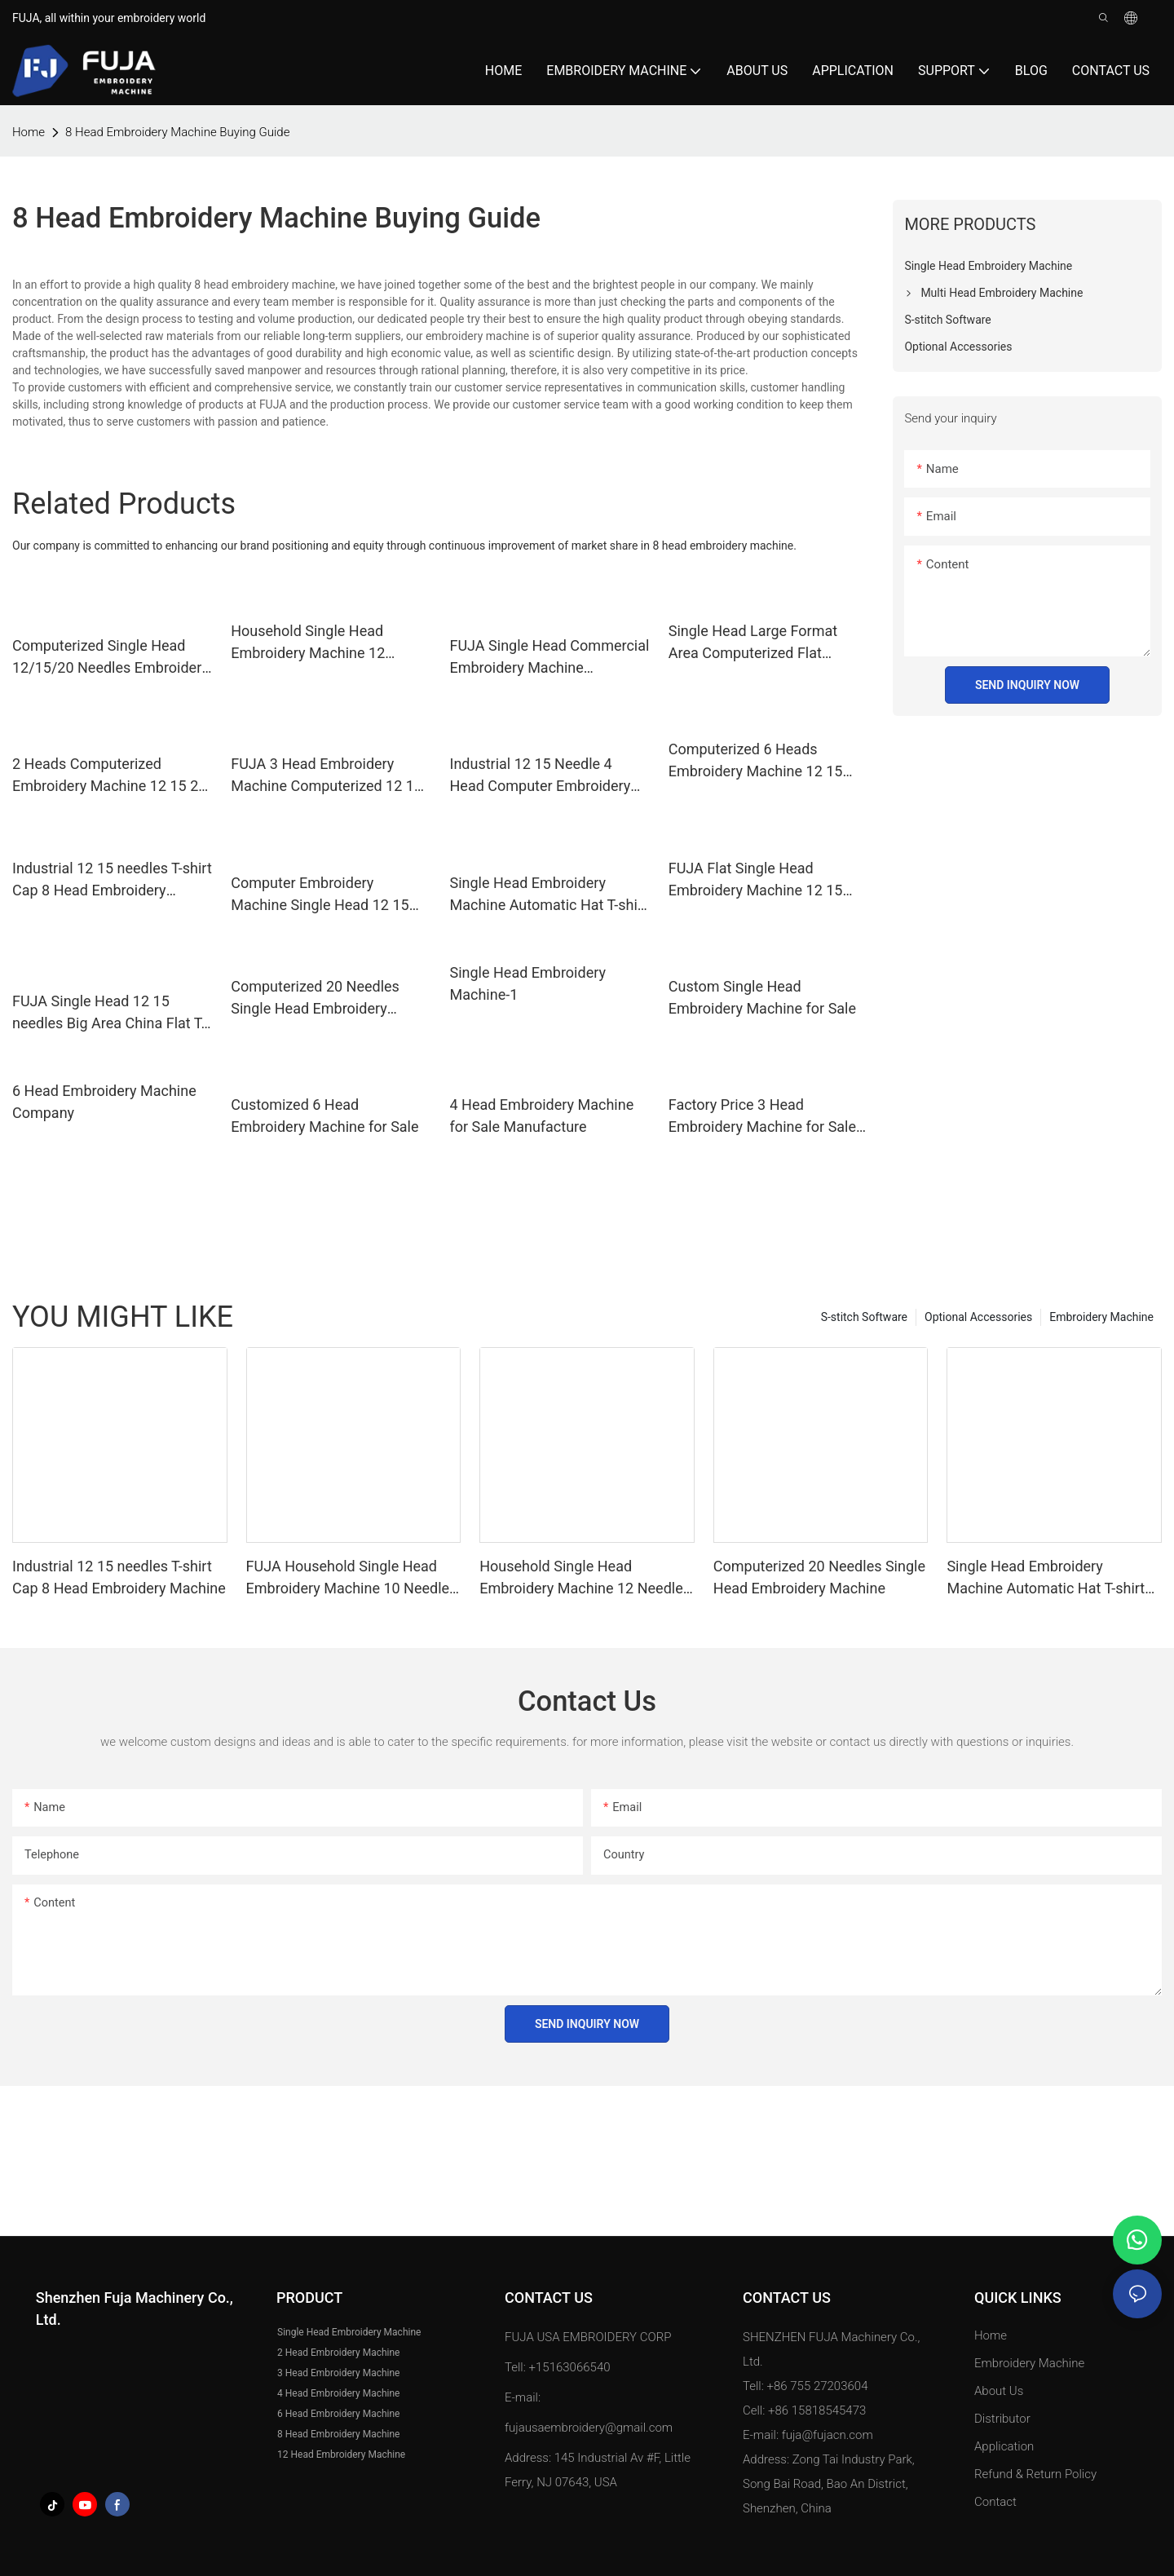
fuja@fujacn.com (827, 2435)
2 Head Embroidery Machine (338, 2352)
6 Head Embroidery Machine (338, 2413)
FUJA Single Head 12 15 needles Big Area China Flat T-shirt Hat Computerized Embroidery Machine (108, 1013)
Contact (995, 2501)
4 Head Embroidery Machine (338, 2393)
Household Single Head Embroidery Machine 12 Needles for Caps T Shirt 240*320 (310, 643)
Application (1005, 2446)
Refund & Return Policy (1035, 2474)
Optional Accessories (978, 1316)
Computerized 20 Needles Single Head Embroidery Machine (315, 998)
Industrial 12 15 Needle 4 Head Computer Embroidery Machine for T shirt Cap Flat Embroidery (540, 776)
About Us (998, 2391)
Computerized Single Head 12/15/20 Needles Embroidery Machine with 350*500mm (110, 657)
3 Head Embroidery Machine (338, 2373)
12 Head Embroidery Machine (341, 2454)
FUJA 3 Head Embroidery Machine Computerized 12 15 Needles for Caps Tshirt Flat (326, 776)
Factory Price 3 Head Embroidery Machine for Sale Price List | (762, 1117)
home (28, 132)
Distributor (1002, 2418)
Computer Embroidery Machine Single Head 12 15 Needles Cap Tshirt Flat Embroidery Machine (319, 895)
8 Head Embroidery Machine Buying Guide (177, 132)
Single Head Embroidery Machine (349, 2332)
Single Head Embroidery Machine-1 (528, 983)
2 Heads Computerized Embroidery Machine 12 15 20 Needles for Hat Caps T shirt (109, 776)
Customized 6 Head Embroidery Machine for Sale (324, 1115)
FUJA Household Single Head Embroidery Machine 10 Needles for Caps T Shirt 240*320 (351, 1578)
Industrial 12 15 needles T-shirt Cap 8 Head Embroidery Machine (112, 880)
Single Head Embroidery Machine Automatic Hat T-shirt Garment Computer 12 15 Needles (549, 895)
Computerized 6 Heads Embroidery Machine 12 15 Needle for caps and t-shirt (756, 761)
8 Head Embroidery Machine (338, 2434)
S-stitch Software (864, 1316)
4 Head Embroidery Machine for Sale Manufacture (542, 1115)
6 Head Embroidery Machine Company (104, 1101)
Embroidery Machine (1101, 1316)
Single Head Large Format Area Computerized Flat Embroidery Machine (753, 643)
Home (990, 2335)
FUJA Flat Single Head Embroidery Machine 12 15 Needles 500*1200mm (756, 880)
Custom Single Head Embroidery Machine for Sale (762, 997)
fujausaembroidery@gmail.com (589, 2427)
